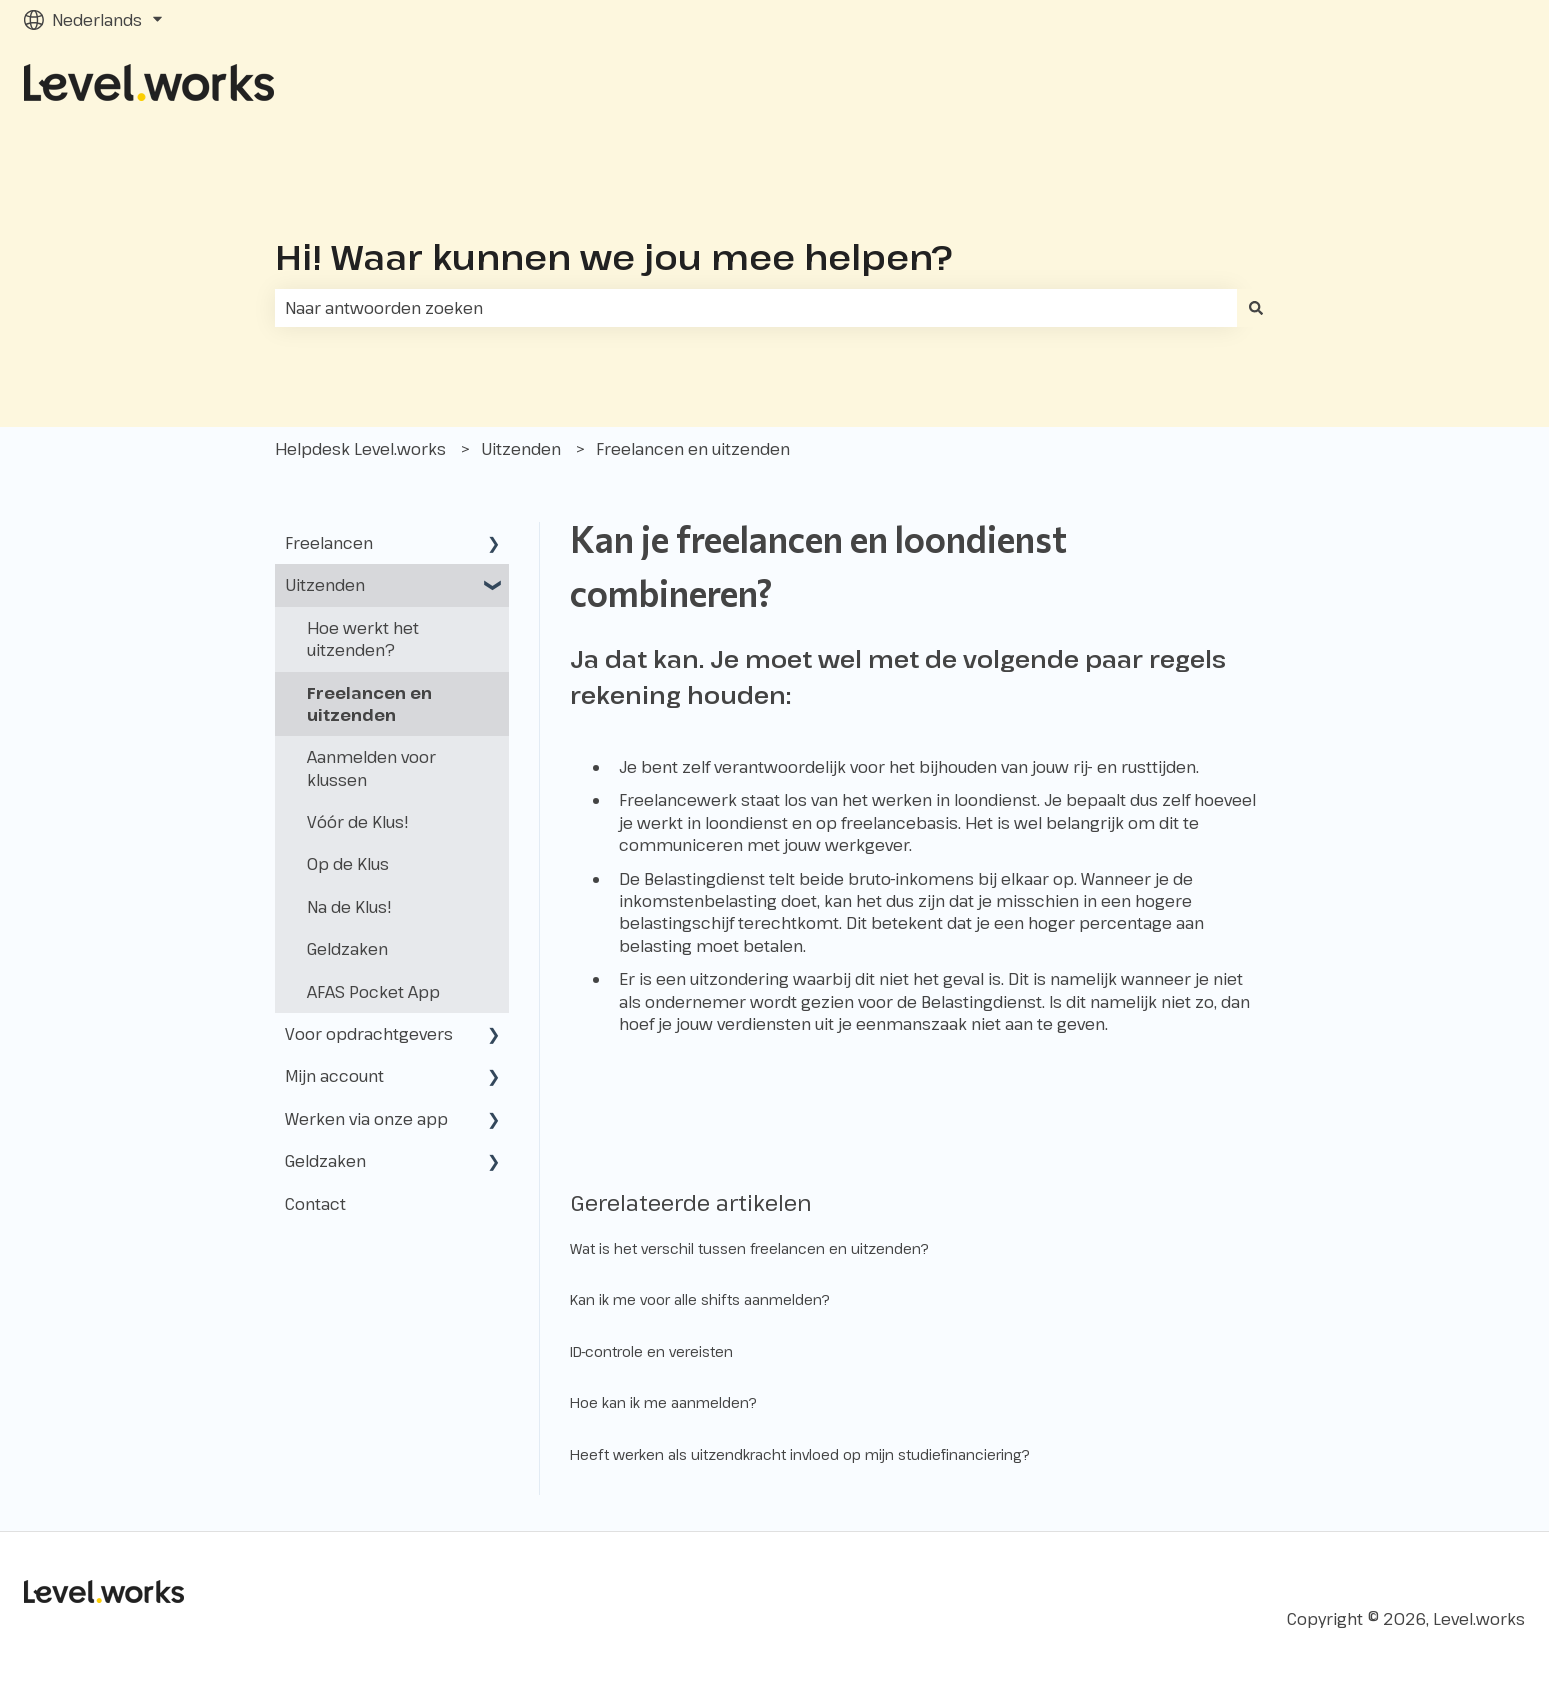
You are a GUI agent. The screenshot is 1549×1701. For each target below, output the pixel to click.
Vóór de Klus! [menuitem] (358, 822)
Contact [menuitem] (315, 1204)
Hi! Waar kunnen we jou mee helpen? (614, 256)
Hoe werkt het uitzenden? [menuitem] (363, 639)
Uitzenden (521, 449)
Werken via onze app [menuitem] (366, 1119)
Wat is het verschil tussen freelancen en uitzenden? (749, 1248)
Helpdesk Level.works (360, 449)
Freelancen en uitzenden (693, 449)
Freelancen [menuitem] (329, 543)
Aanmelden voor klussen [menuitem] (371, 768)
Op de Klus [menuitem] (348, 864)
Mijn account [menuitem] (334, 1076)
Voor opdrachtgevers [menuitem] (369, 1034)
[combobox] (756, 308)
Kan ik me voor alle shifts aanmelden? (700, 1299)
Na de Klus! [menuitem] (349, 907)
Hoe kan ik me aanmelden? (663, 1402)
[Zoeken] (1256, 308)
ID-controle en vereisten (651, 1351)
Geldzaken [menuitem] (347, 949)
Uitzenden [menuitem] (325, 585)
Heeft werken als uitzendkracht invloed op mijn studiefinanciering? (800, 1454)
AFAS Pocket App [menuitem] (373, 992)
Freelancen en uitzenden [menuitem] (369, 704)
